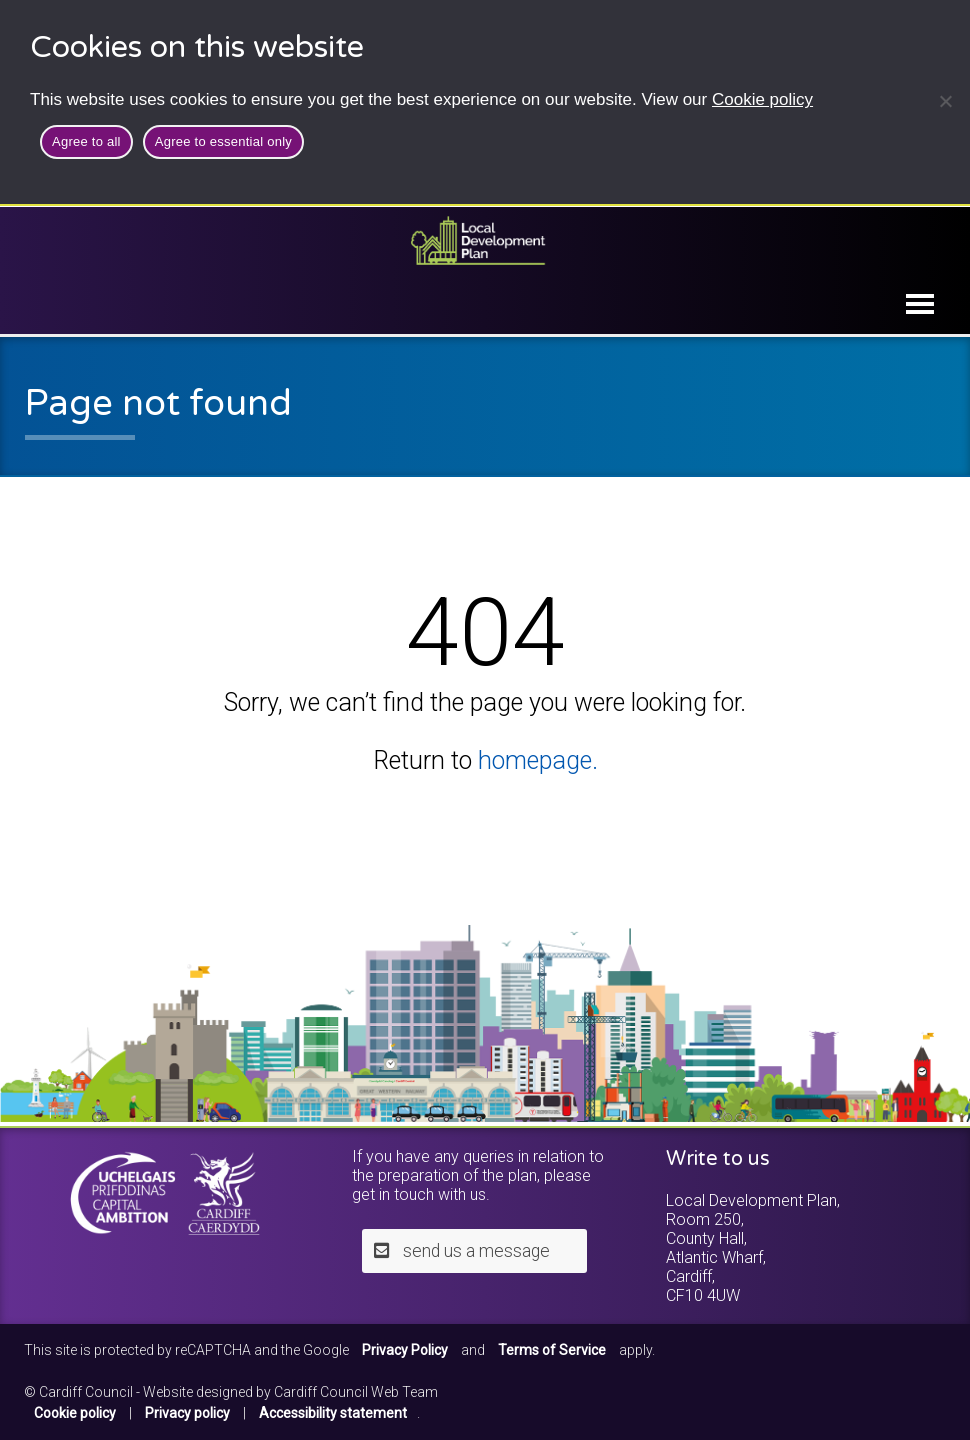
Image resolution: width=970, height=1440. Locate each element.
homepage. (538, 760)
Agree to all (86, 141)
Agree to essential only (223, 141)
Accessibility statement (333, 1413)
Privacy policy (187, 1413)
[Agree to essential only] (945, 101)
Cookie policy (762, 99)
